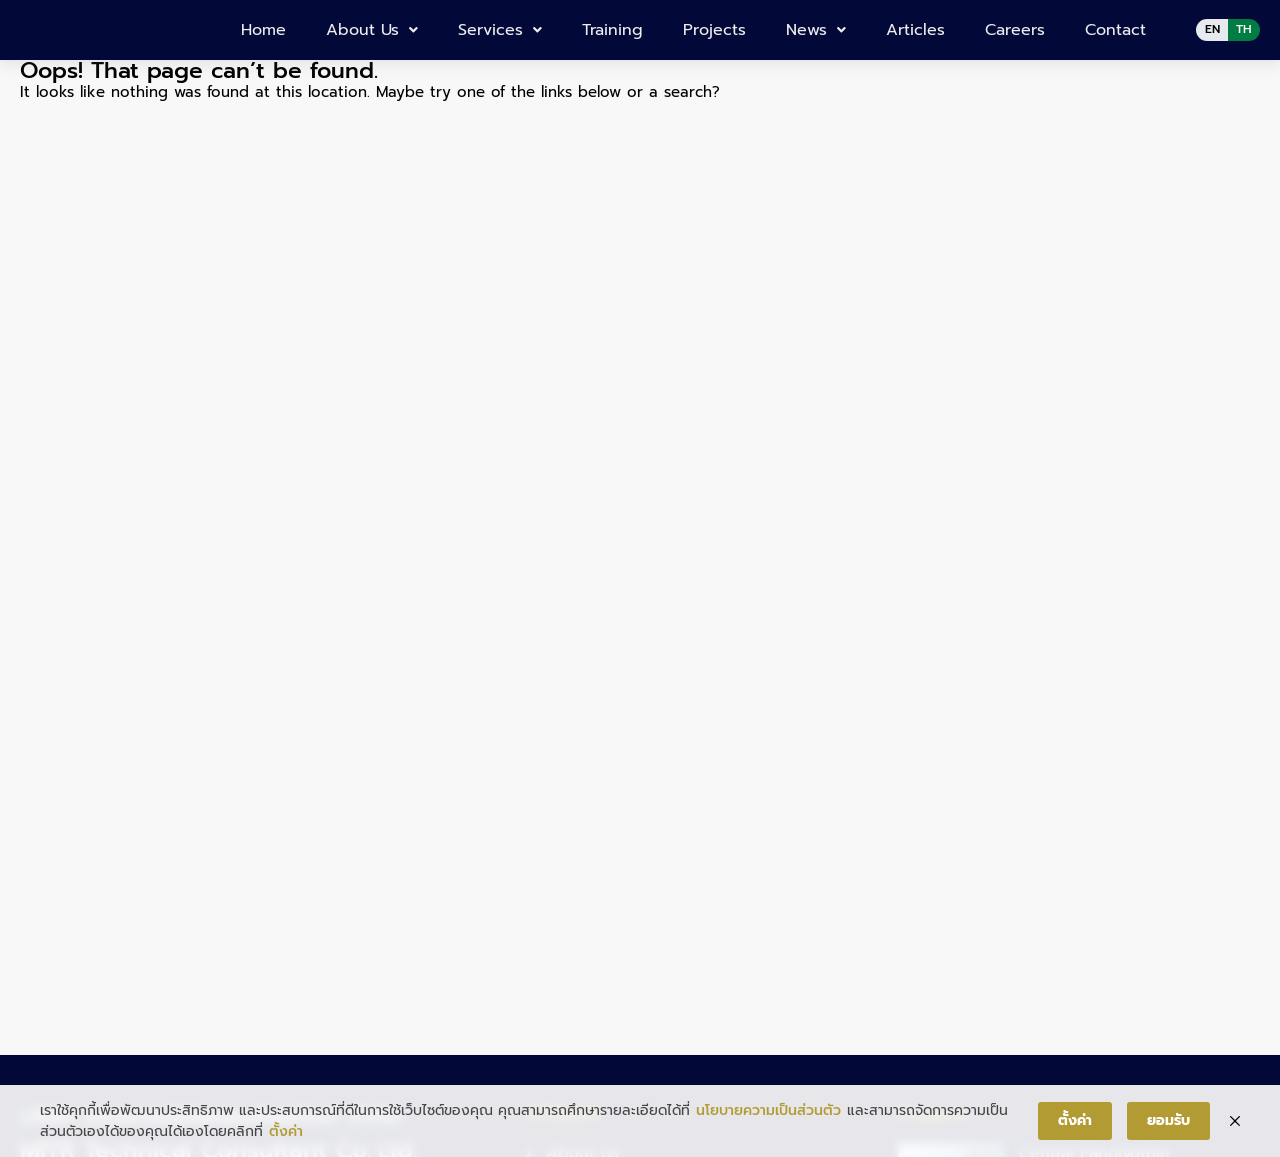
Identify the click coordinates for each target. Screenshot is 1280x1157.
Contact (1115, 30)
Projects (714, 30)
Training (612, 30)
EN (1212, 29)
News (816, 30)
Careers (1015, 30)
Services (500, 30)
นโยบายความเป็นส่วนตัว (768, 1110)
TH (1244, 29)
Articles (915, 30)
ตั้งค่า (286, 1131)
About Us (372, 30)
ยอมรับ (1168, 1120)
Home (263, 30)
